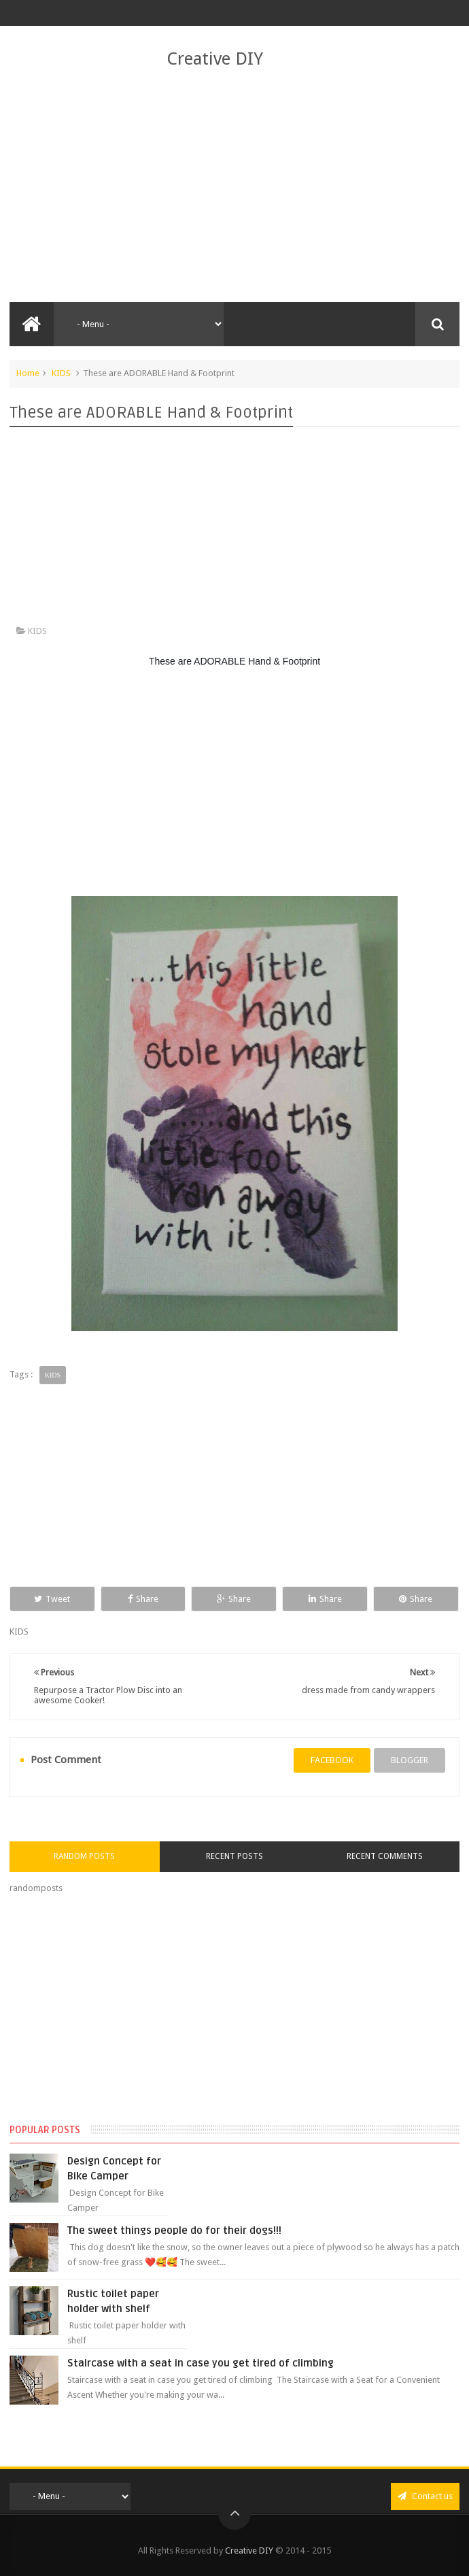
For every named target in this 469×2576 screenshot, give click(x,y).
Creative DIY (215, 58)
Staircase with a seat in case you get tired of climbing (200, 2363)
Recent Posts (234, 1856)
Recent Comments (385, 1856)
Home (27, 373)
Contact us (425, 2496)
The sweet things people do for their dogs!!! (174, 2230)
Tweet (52, 1599)
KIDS (61, 373)
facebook (332, 1760)
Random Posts (84, 1856)
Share (143, 1599)
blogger (409, 1760)
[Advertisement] (234, 186)
